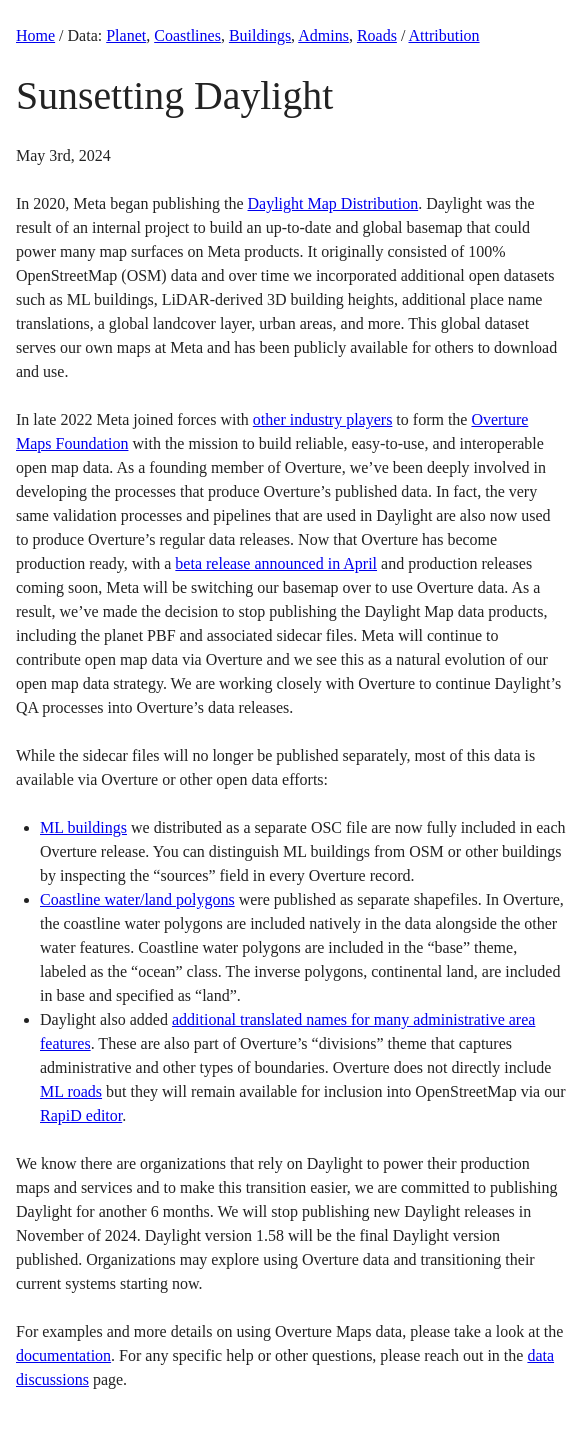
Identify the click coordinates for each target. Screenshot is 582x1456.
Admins (323, 35)
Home (35, 35)
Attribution (443, 35)
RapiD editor (81, 1115)
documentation (63, 1355)
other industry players (323, 419)
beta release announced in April (276, 563)
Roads (377, 35)
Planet (126, 35)
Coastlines (187, 35)
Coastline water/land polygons (137, 899)
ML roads (71, 1091)
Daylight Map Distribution (333, 203)
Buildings (260, 35)
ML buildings (83, 827)
